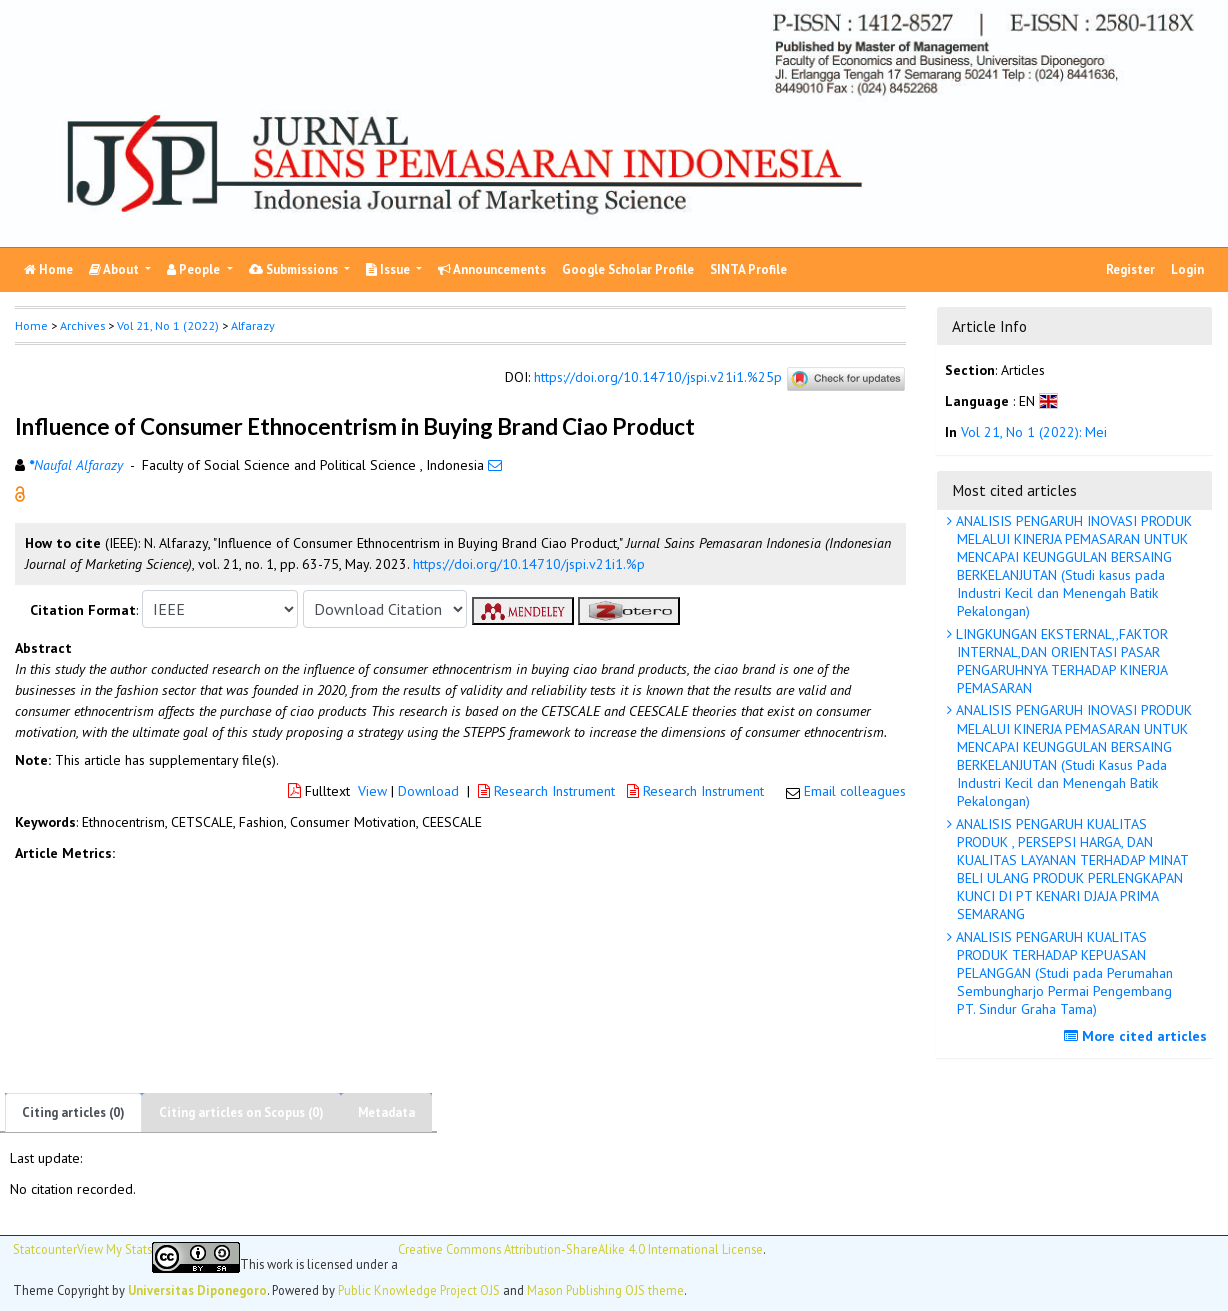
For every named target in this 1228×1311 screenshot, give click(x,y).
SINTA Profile (748, 269)
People (195, 269)
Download (428, 791)
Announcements (492, 269)
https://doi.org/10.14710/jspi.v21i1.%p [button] (529, 564)
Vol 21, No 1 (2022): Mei (1034, 432)
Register (1130, 269)
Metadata (386, 1112)
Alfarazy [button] (253, 325)
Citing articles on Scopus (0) (241, 1112)
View (372, 791)
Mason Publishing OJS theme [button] (605, 1290)
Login (1187, 269)
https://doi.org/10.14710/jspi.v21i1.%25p (658, 377)
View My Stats (114, 1249)
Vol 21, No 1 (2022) (168, 325)
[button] (20, 493)
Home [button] (31, 325)
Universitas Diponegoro (197, 1290)
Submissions (295, 269)
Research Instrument (548, 791)
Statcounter (45, 1249)
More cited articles (1138, 1036)
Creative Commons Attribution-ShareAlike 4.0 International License (580, 1249)
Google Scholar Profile (628, 269)
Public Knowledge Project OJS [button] (419, 1290)
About (115, 269)
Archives (82, 325)
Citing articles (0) (73, 1112)
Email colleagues (855, 791)
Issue (389, 269)
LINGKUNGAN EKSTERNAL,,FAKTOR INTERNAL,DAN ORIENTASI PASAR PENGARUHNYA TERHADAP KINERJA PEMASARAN (1060, 661)
